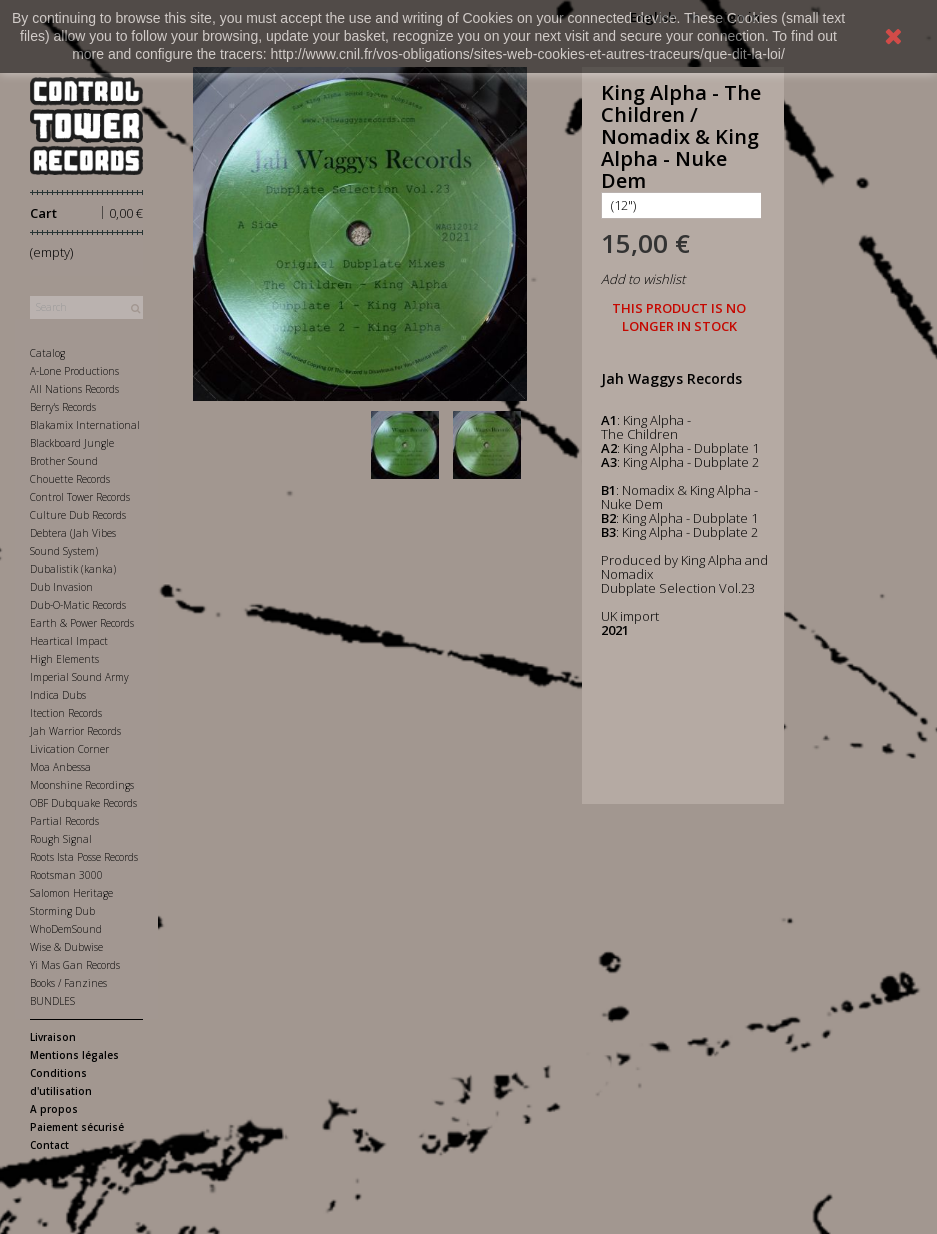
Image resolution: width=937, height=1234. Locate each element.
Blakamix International (85, 425)
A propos (54, 1109)
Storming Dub (62, 911)
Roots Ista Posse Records (84, 857)
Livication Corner (69, 749)
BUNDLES (52, 1001)
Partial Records (64, 821)
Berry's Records (63, 407)
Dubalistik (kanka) (73, 569)
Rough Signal (61, 839)
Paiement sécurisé (77, 1127)
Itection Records (66, 713)
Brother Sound (64, 461)
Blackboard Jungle (72, 443)
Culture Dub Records (78, 515)
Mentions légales (74, 1055)
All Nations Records (74, 389)
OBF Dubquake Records (83, 803)
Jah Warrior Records (75, 731)
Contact (49, 1145)
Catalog (47, 353)
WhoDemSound (66, 929)
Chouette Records (70, 479)
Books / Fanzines (68, 983)
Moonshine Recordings (82, 785)
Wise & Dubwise (66, 947)
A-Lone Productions (74, 371)
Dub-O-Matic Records (78, 605)
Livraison (53, 1037)
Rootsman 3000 (66, 875)
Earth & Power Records (82, 623)
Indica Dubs (58, 695)
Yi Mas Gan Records (75, 965)
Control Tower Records (80, 497)
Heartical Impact (69, 641)
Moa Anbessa (60, 767)
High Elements (64, 659)
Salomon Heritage (71, 893)
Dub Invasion (61, 587)
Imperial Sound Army (79, 677)
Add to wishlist (643, 279)
